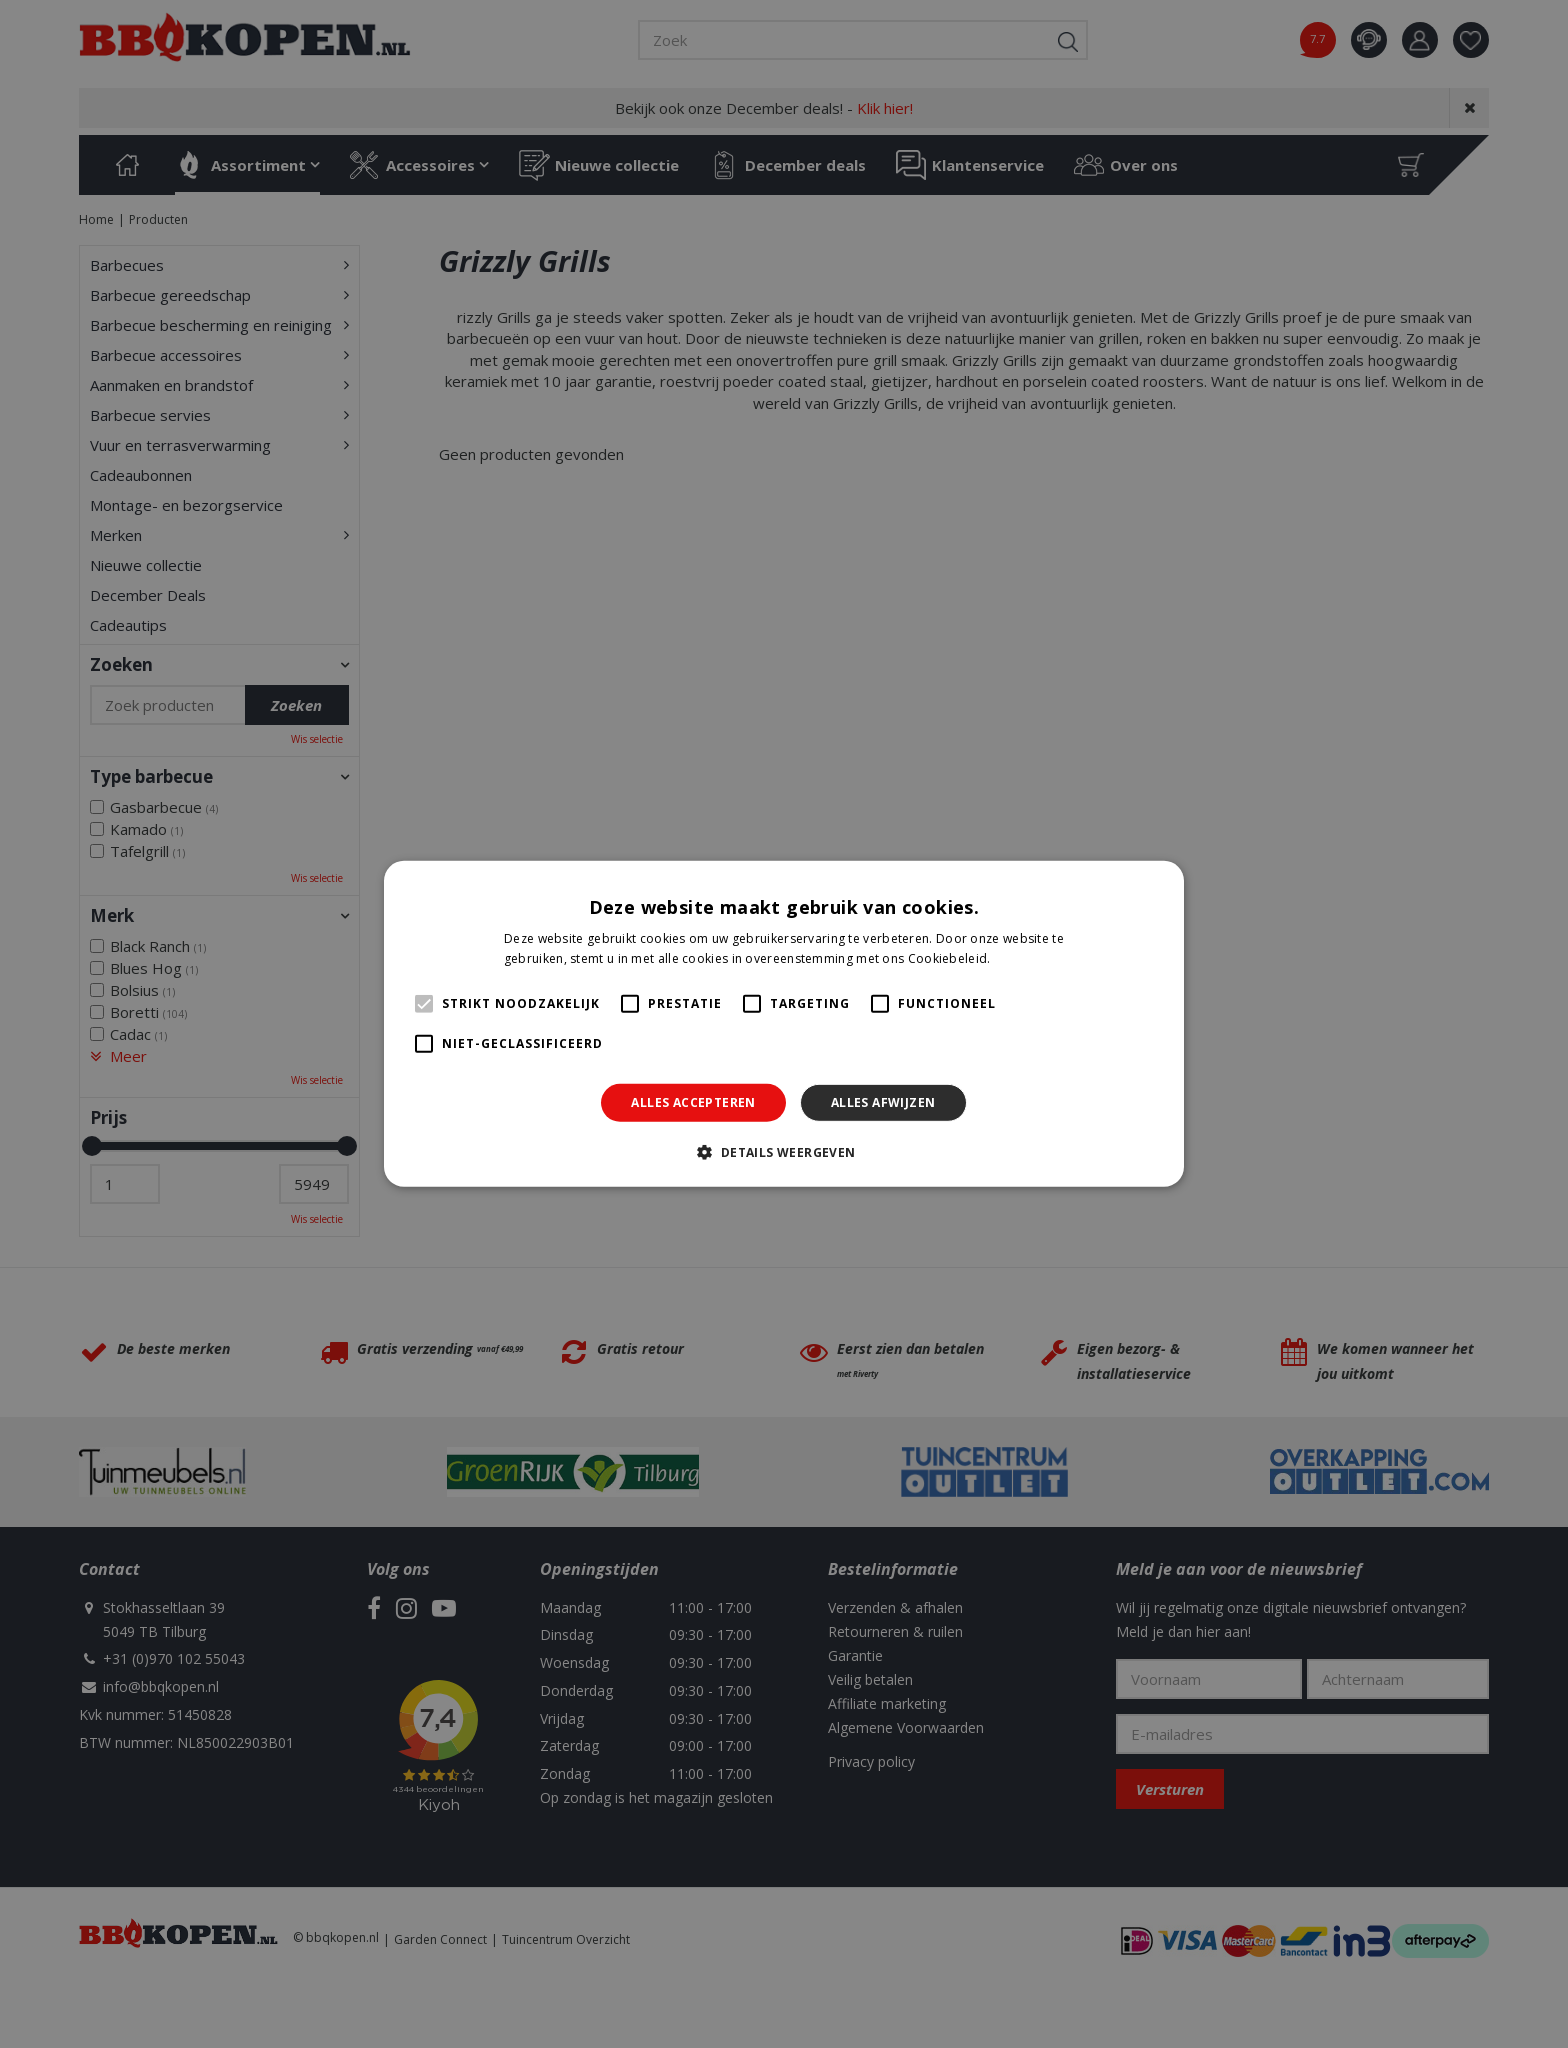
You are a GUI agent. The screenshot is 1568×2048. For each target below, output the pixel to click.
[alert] (784, 1024)
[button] (783, 1152)
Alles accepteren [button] (693, 1102)
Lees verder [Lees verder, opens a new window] (1029, 958)
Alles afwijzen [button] (883, 1102)
